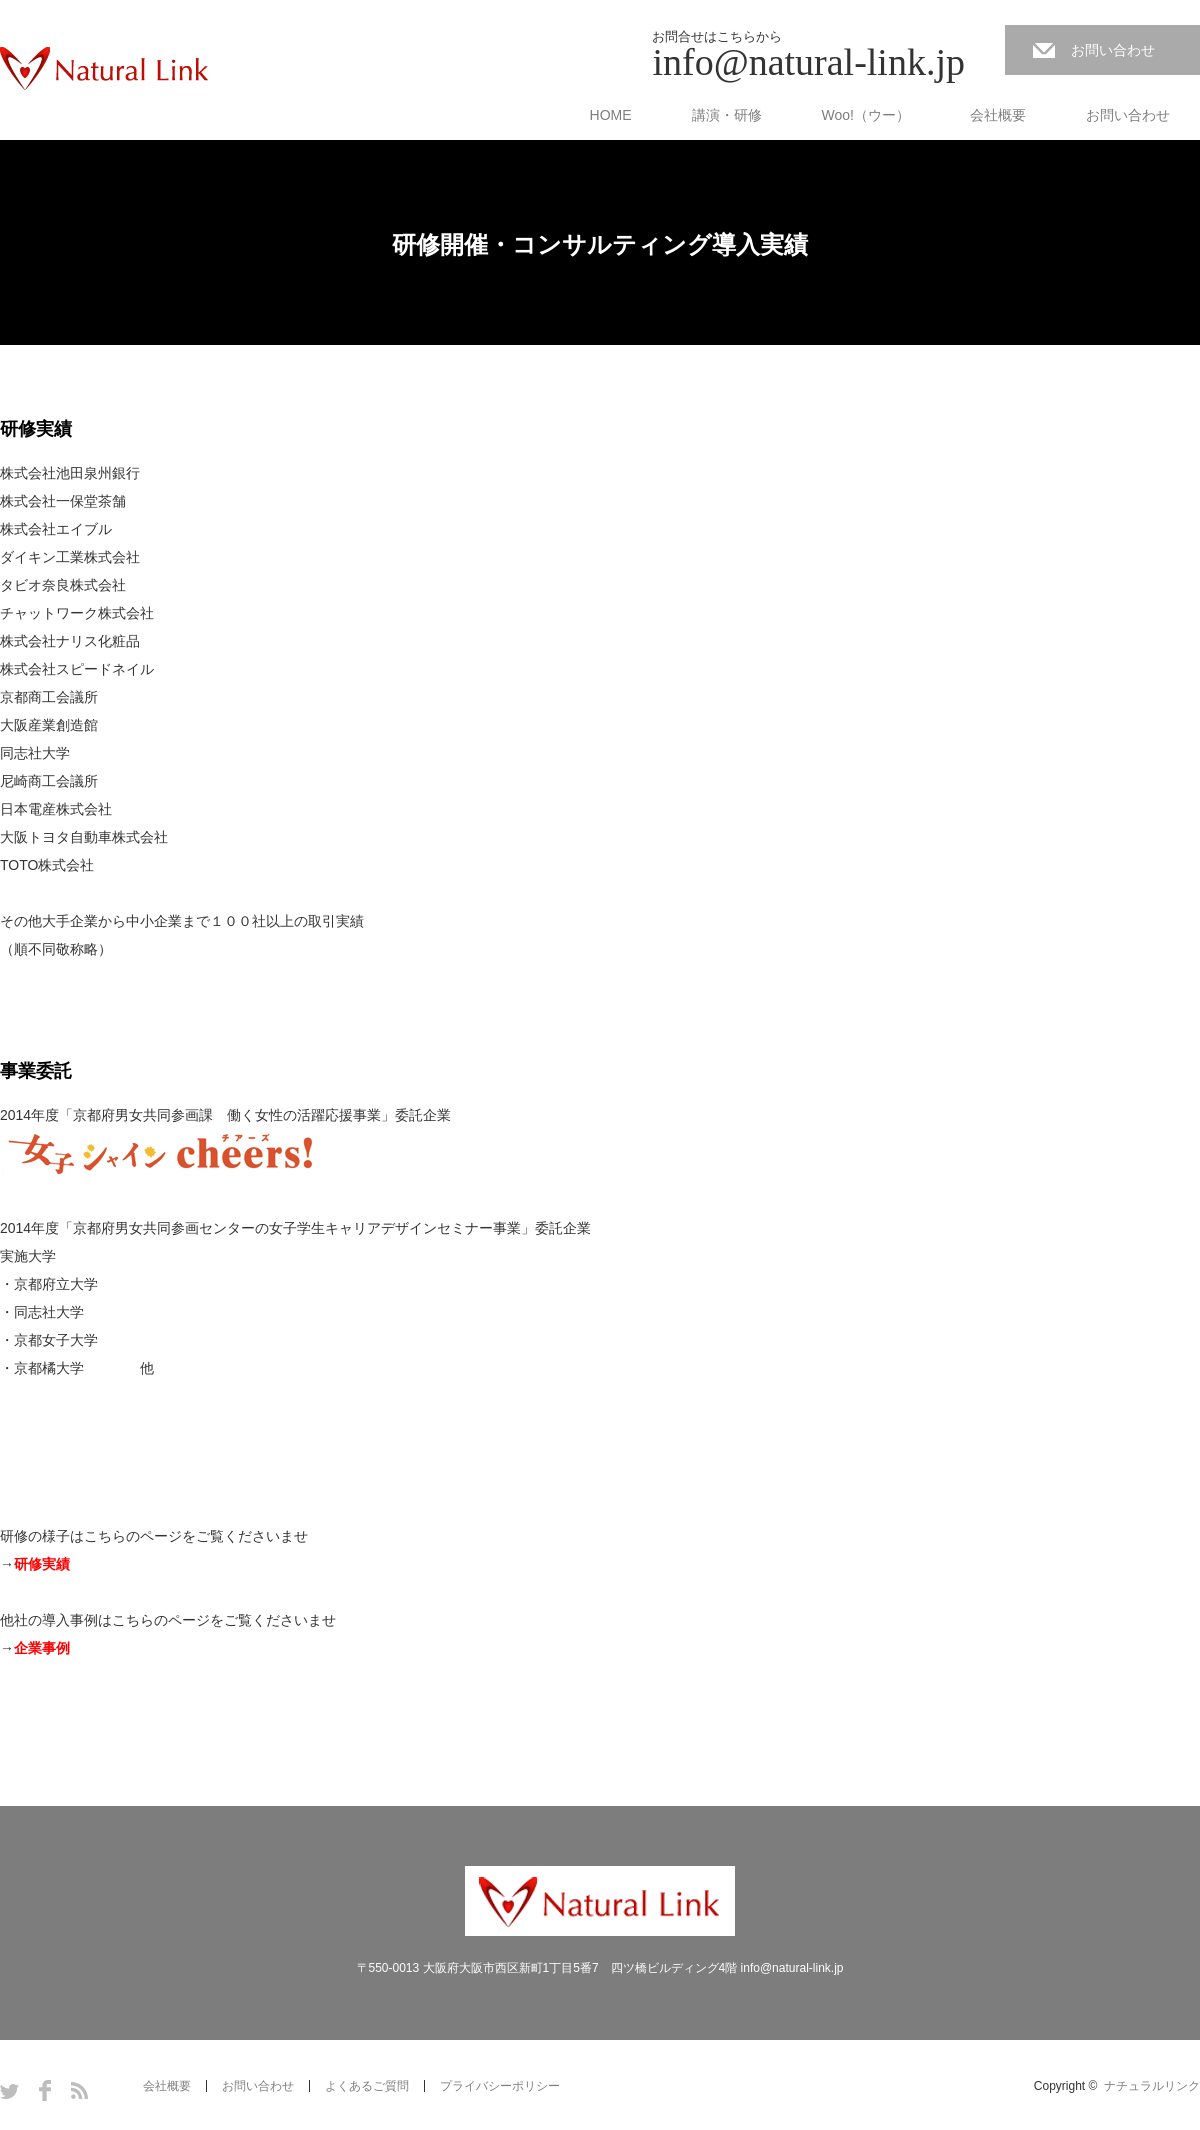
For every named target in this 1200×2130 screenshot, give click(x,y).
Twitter (9, 2090)
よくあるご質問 (367, 2086)
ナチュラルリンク (1152, 2086)
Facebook (45, 2090)
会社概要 (998, 115)
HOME (611, 115)
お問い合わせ (1113, 50)
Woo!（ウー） (866, 115)
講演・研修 (727, 115)
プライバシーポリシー (500, 2086)
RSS (79, 2090)
